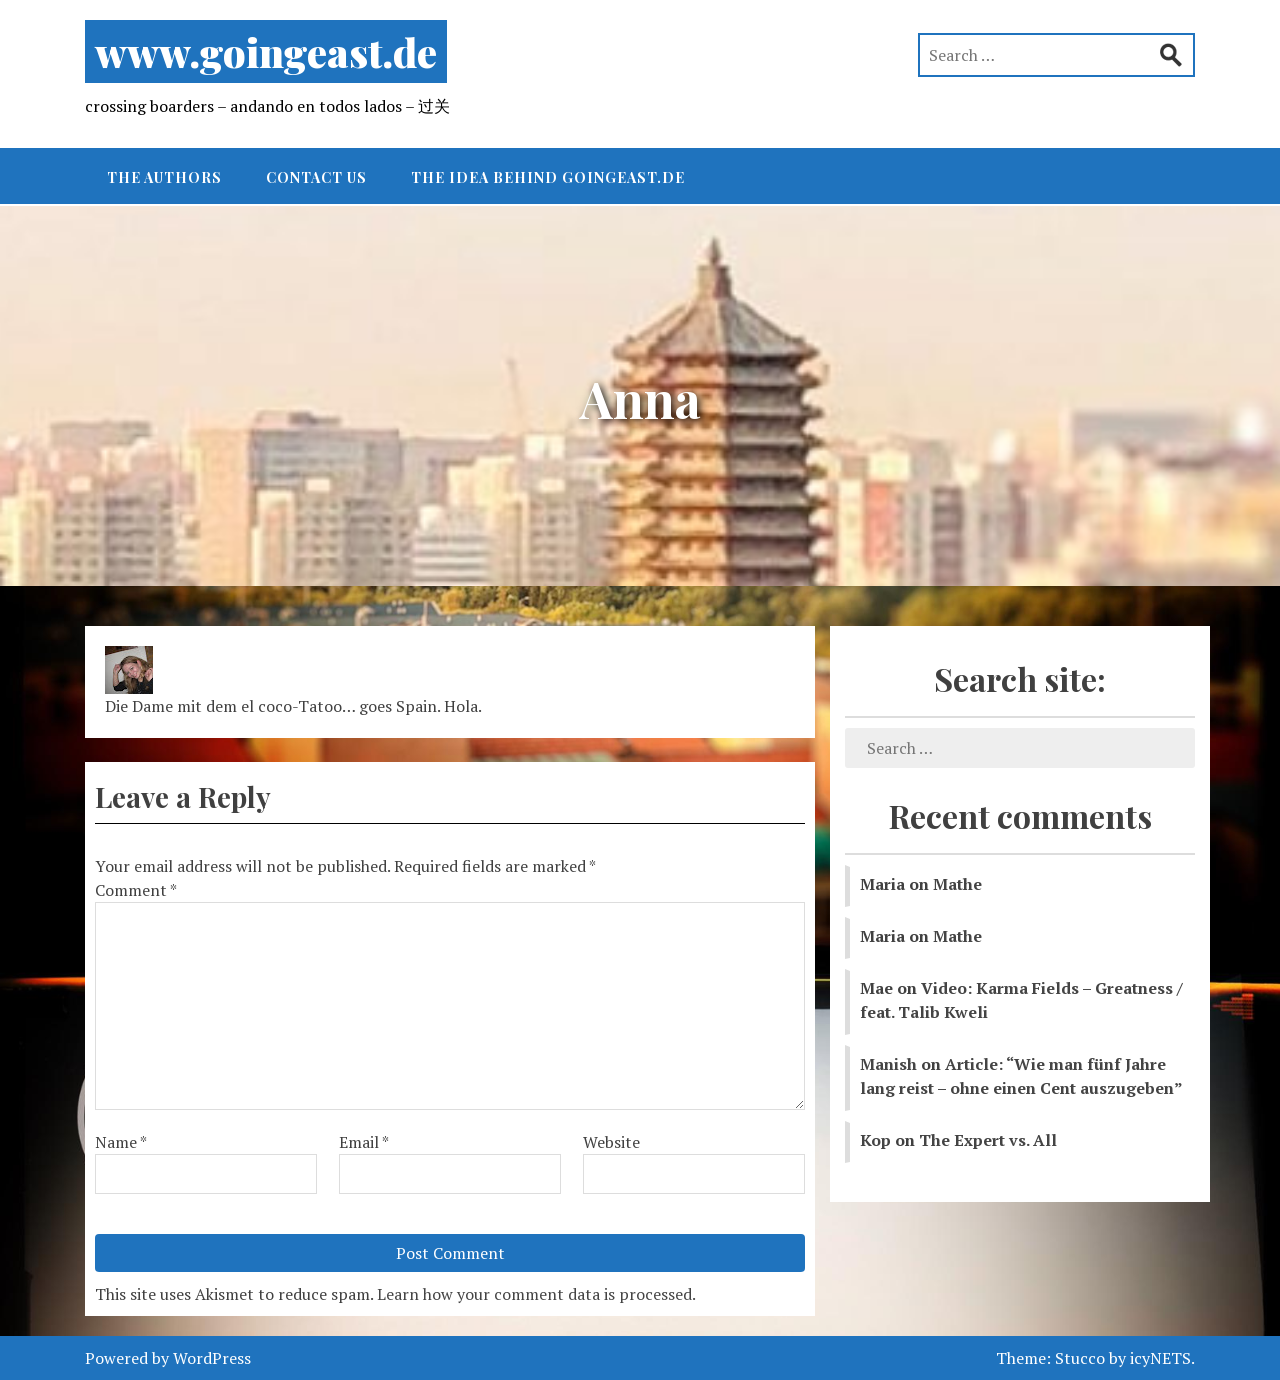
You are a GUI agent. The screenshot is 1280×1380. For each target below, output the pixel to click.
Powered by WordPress (168, 1358)
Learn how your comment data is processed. (536, 1294)
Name (121, 1142)
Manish (888, 1064)
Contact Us (316, 177)
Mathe (957, 884)
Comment (136, 890)
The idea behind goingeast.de (548, 177)
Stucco (1080, 1358)
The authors (164, 177)
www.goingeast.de (266, 51)
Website (611, 1142)
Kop (875, 1140)
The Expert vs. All (988, 1140)
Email (364, 1142)
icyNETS (1160, 1358)
